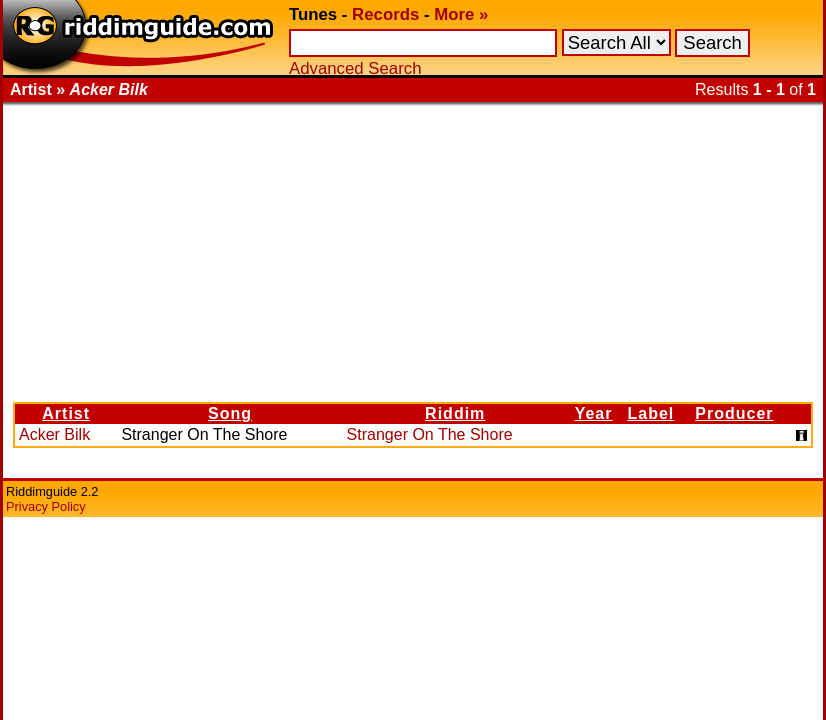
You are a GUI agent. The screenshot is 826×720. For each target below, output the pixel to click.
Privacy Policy (46, 506)
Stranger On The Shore (430, 434)
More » (461, 14)
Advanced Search (355, 68)
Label (651, 413)
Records (385, 14)
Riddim (455, 413)
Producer (734, 413)
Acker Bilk (54, 434)
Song (230, 413)
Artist (66, 413)
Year (594, 413)
